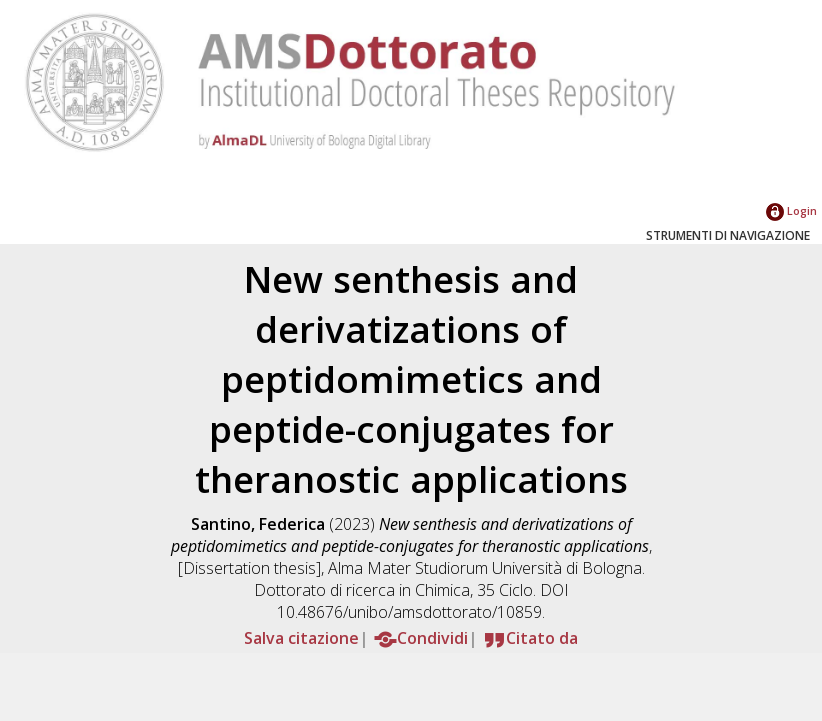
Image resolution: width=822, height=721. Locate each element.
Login (791, 210)
